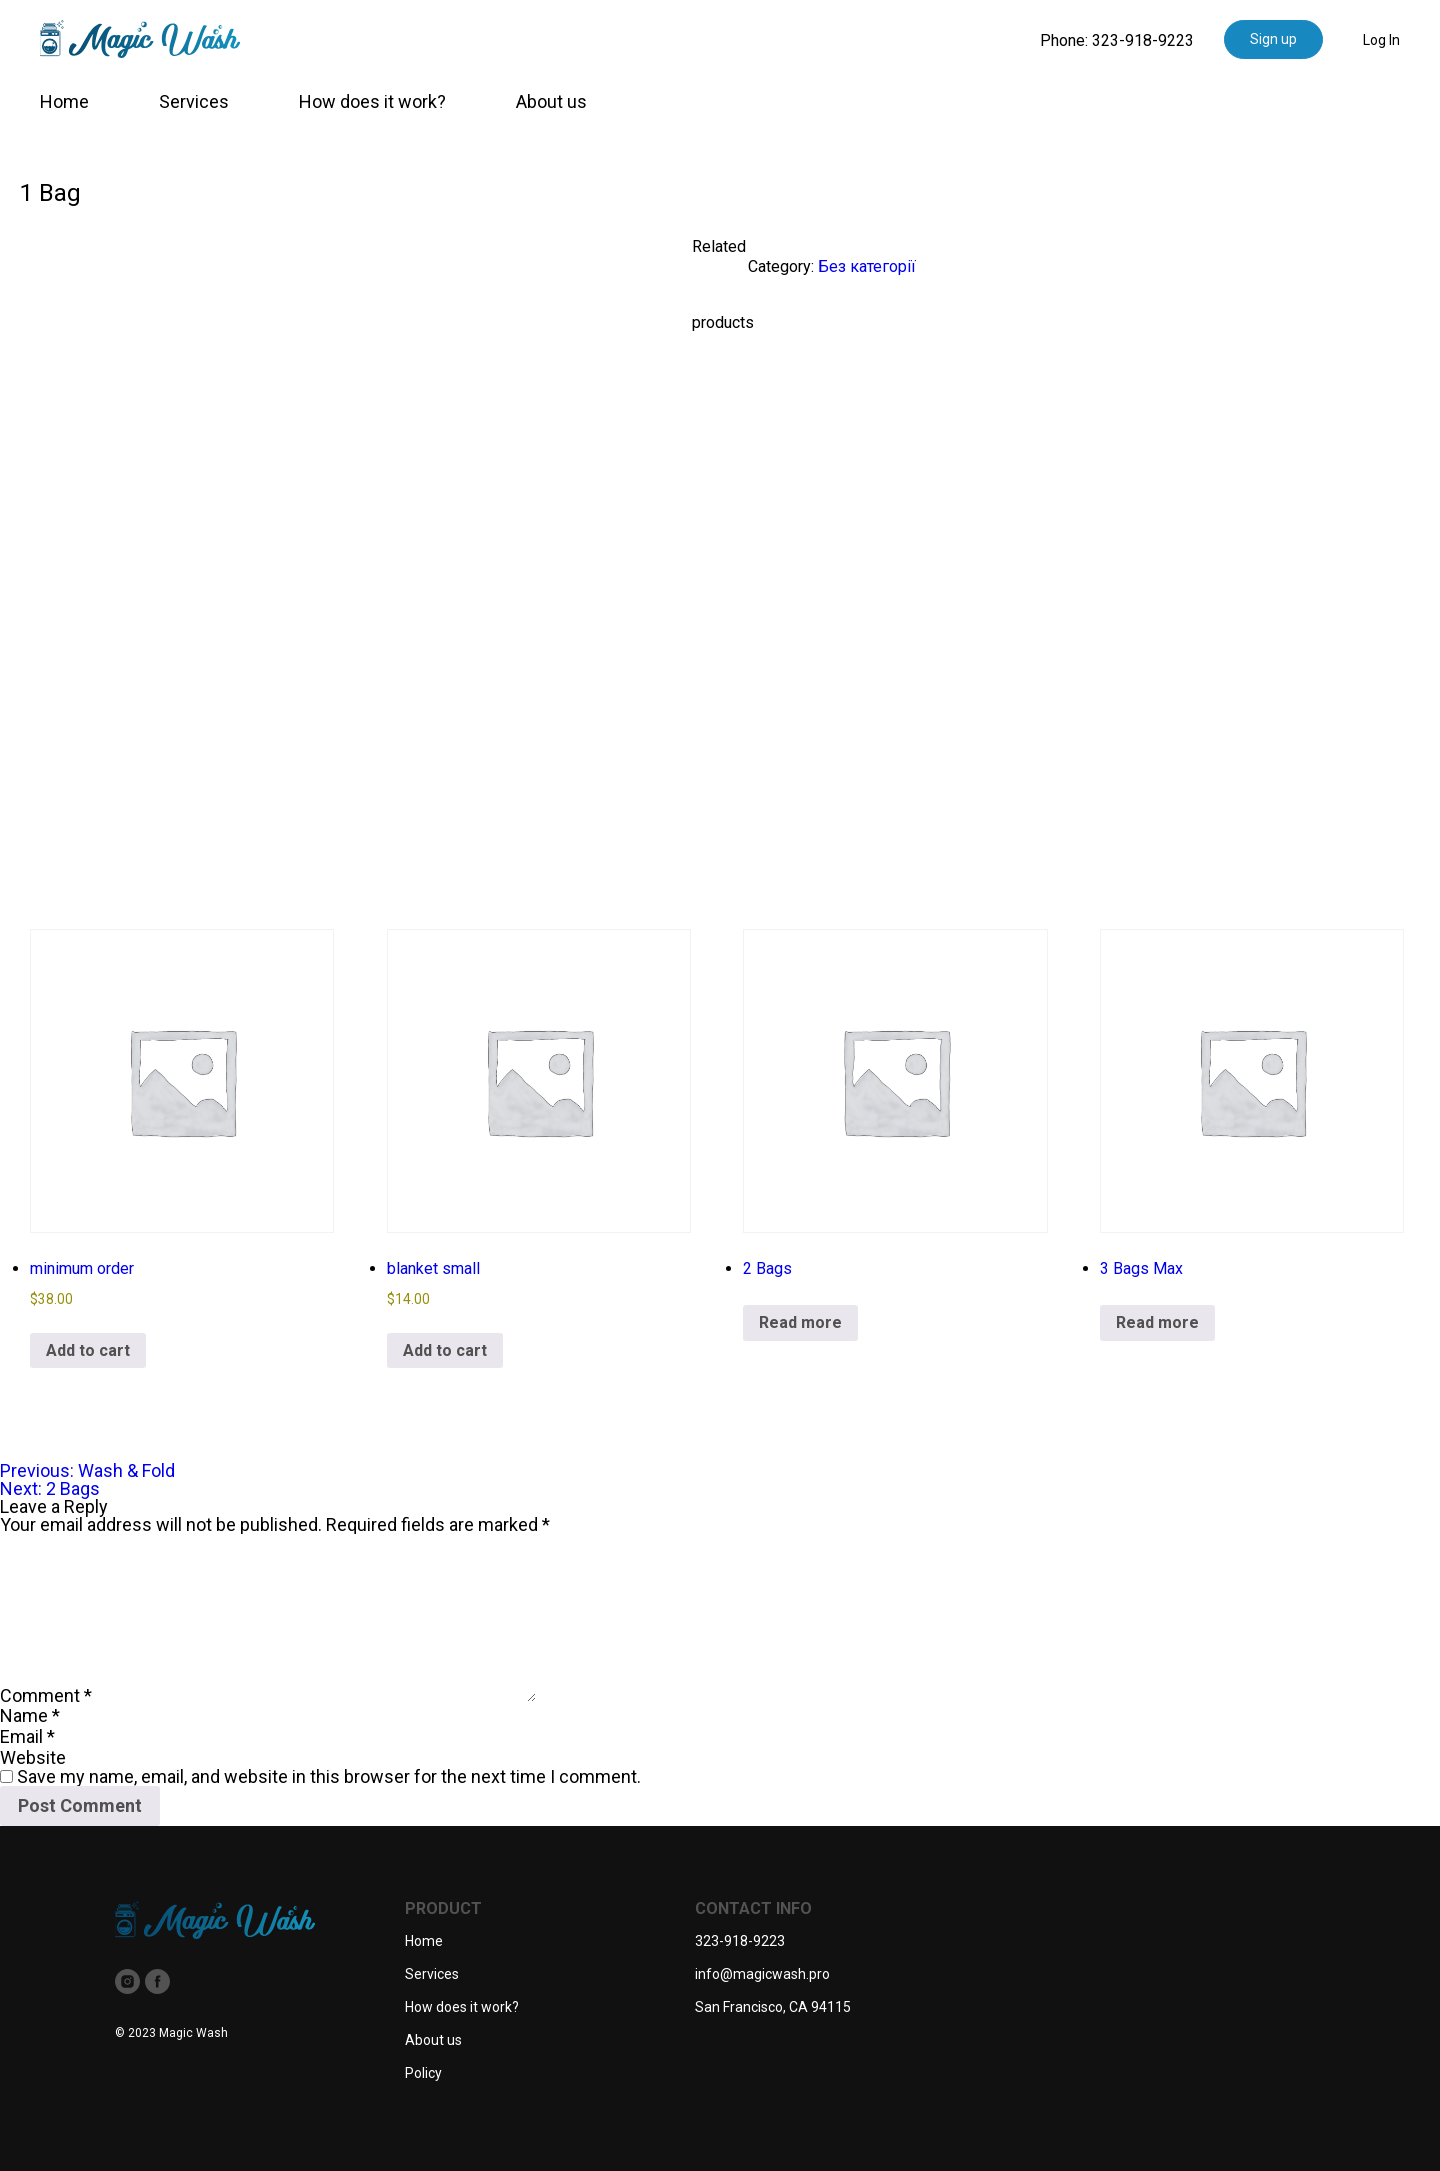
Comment (46, 1695)
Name (30, 1715)
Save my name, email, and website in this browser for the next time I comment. (329, 1776)
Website (33, 1757)
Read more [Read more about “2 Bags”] (800, 1322)
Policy (423, 2073)
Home (64, 101)
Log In (1381, 40)
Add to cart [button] (88, 1350)
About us (551, 101)
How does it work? (372, 101)
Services (194, 101)
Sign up (1273, 39)
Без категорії (867, 266)
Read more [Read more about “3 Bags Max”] (1157, 1322)
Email (27, 1736)
